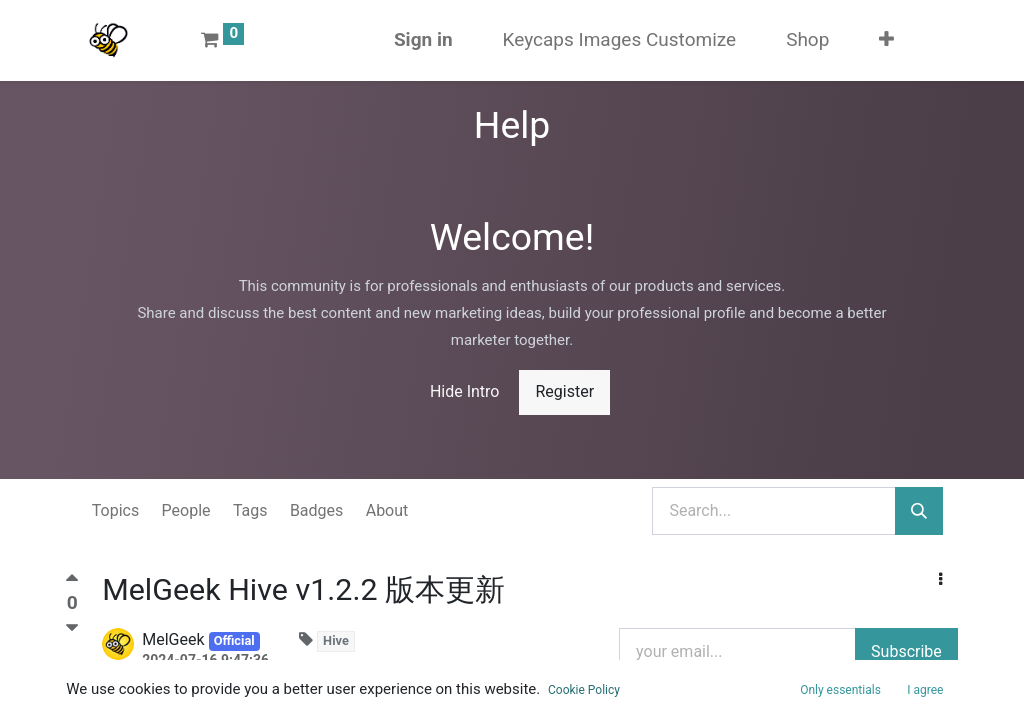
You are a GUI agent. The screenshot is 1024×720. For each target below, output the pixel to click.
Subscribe (906, 651)
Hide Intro (465, 391)
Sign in (423, 39)
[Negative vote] (72, 628)
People (186, 510)
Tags (250, 510)
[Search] (919, 511)
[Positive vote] (72, 582)
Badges (316, 510)
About (387, 510)
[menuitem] (620, 40)
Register (564, 391)
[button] (886, 40)
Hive (336, 640)
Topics (115, 510)
